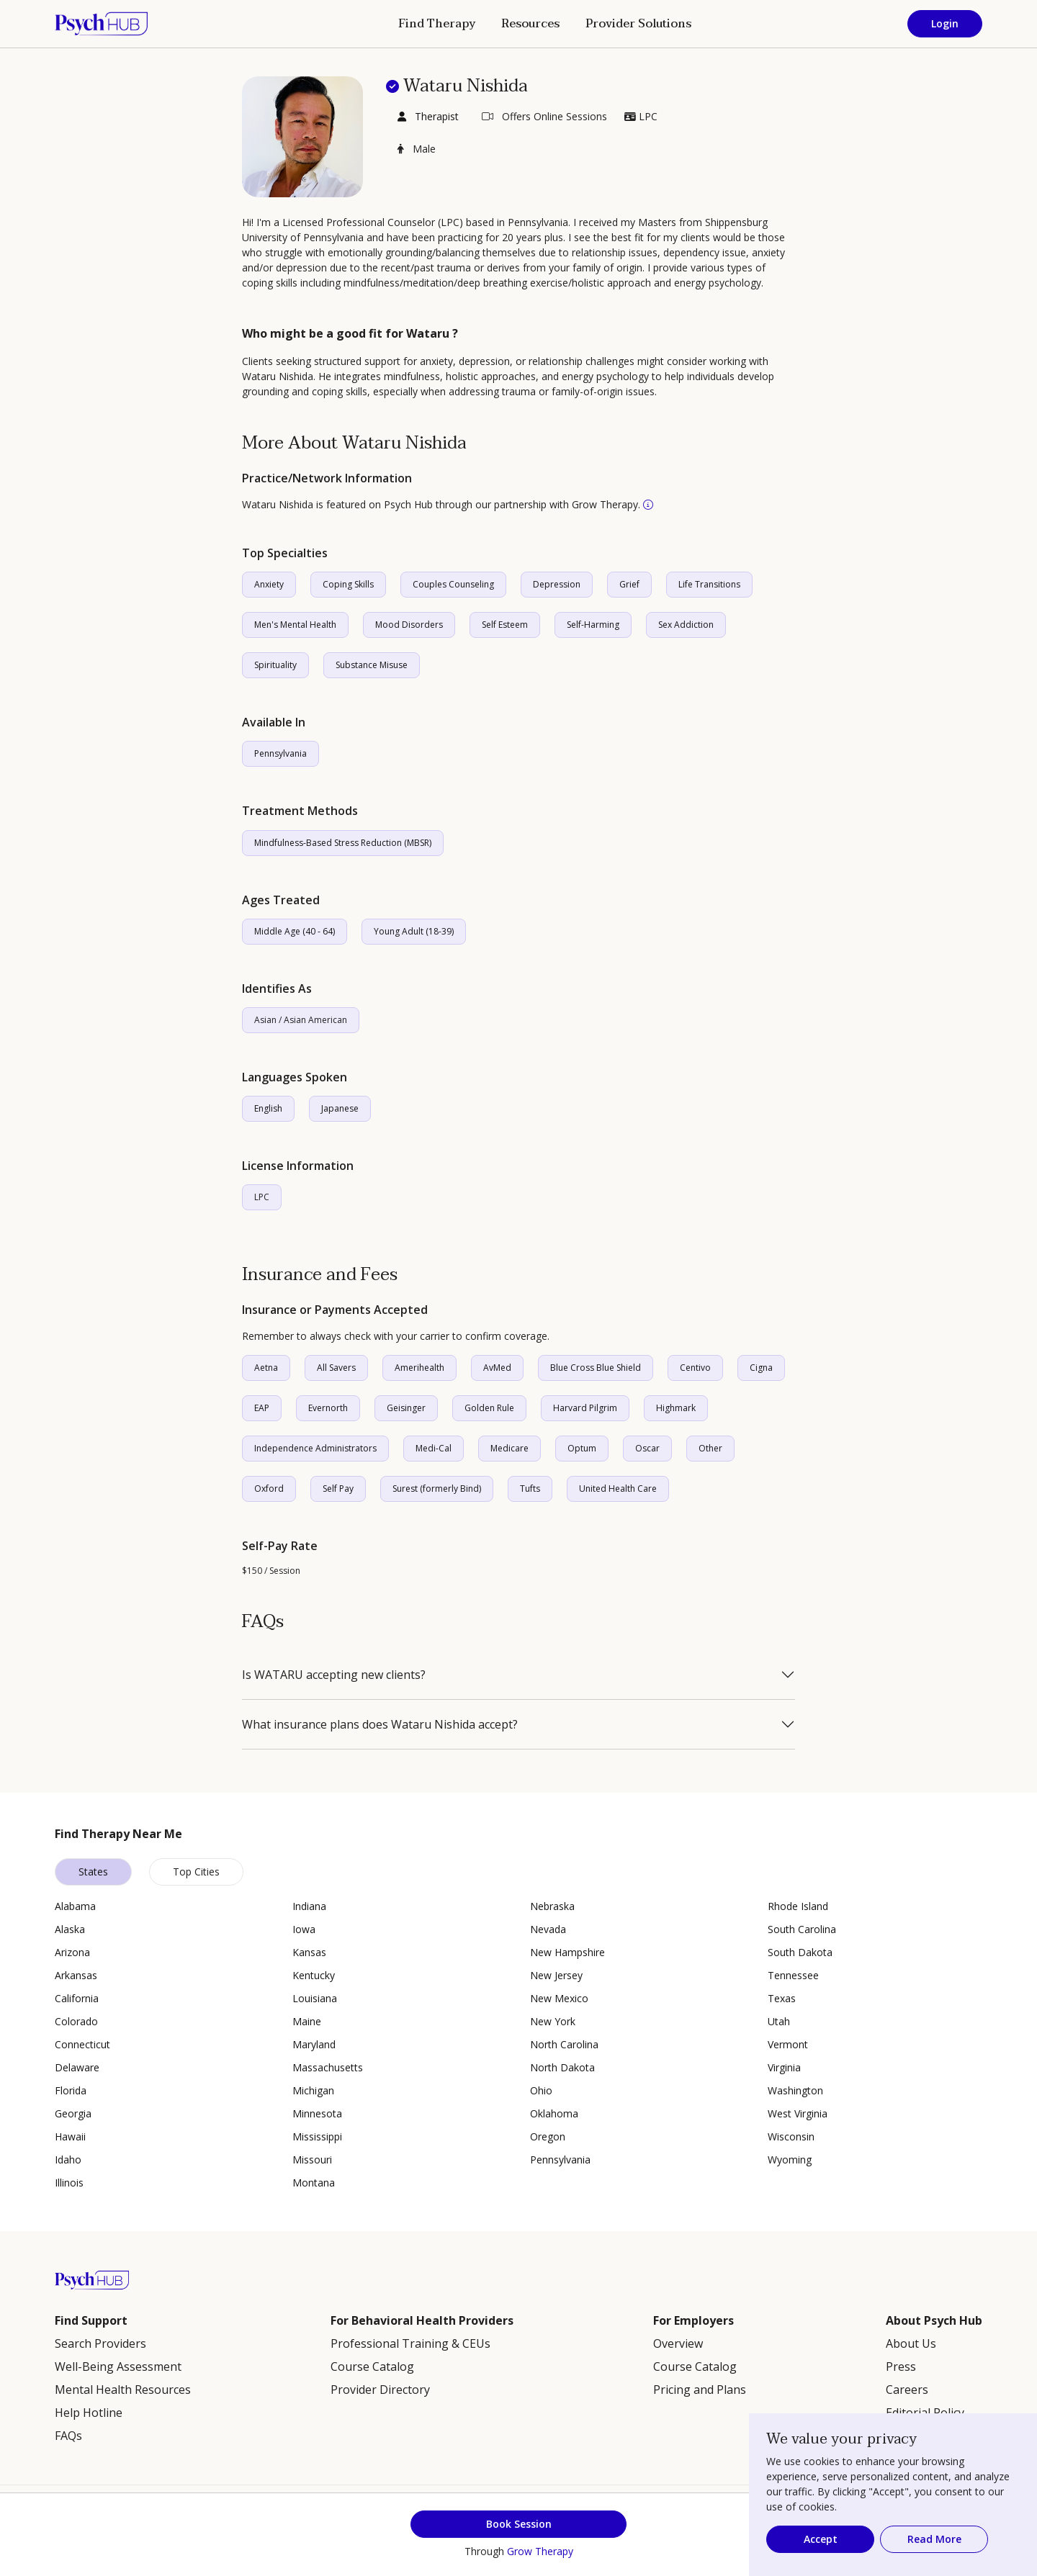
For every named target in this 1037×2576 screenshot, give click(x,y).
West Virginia (797, 2113)
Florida (70, 2090)
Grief (629, 584)
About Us (911, 2343)
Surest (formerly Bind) (436, 1488)
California (77, 1998)
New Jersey (556, 1975)
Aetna (266, 1367)
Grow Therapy (540, 2551)
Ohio (541, 2090)
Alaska (70, 1929)
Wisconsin (791, 2136)
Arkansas (76, 1975)
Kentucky (313, 1975)
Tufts (530, 1488)
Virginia (784, 2067)
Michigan (313, 2090)
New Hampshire (567, 1952)
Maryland (314, 2044)
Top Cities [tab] (196, 1871)
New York (552, 2021)
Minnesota (317, 2113)
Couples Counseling (453, 584)
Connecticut (82, 2044)
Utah (779, 2021)
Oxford (269, 1488)
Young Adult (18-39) (414, 931)
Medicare (509, 1448)
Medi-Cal (434, 1448)
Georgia (73, 2113)
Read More (934, 2539)
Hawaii (70, 2136)
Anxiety (269, 584)
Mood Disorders (409, 624)
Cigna (761, 1367)
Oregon (547, 2136)
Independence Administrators (315, 1448)
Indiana (309, 1906)
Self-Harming (593, 624)
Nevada (548, 1929)
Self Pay (338, 1488)
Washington (795, 2090)
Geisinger (406, 1408)
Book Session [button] (519, 2524)
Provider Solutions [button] (638, 24)
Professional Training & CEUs (410, 2343)
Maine (306, 2021)
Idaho (68, 2159)
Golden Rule (489, 1408)
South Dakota (800, 1952)
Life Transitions (709, 584)
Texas (782, 1998)
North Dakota (562, 2067)
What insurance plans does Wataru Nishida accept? (380, 1724)
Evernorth (328, 1408)
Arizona (72, 1952)
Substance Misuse (372, 665)
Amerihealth (419, 1367)
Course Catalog (372, 2366)
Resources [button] (530, 24)
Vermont (788, 2044)
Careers (907, 2389)
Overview (678, 2343)
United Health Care (618, 1488)
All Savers (336, 1367)
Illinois (69, 2182)
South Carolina (802, 1929)
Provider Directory (380, 2389)
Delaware (77, 2067)
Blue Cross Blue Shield (595, 1367)
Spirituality (275, 665)
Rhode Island (798, 1906)
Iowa (303, 1929)
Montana (313, 2182)
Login (945, 23)
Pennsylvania (280, 753)
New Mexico (559, 1998)
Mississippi (317, 2136)
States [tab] (93, 1871)
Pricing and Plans (699, 2389)
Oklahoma (554, 2113)
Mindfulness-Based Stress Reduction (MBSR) (342, 843)
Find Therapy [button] (436, 24)
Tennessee (793, 1975)
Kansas (309, 1952)
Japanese (340, 1108)
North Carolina (564, 2044)
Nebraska (552, 1906)
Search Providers (100, 2343)
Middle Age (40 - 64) (294, 931)
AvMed (497, 1367)
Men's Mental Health (295, 624)
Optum (581, 1448)
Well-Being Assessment (118, 2366)
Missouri (312, 2159)
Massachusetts (327, 2067)
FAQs (68, 2436)
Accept (821, 2539)
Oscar (647, 1448)
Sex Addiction (686, 624)
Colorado (76, 2021)
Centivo (695, 1367)
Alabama (75, 1906)
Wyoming (790, 2159)
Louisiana (314, 1998)
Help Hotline (88, 2412)
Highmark (676, 1408)
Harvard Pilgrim (585, 1408)
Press (901, 2366)
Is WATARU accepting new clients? (334, 1674)
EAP (261, 1408)
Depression (556, 584)
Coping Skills (348, 584)
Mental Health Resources (123, 2389)
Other (710, 1448)
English (268, 1108)
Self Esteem (505, 624)
